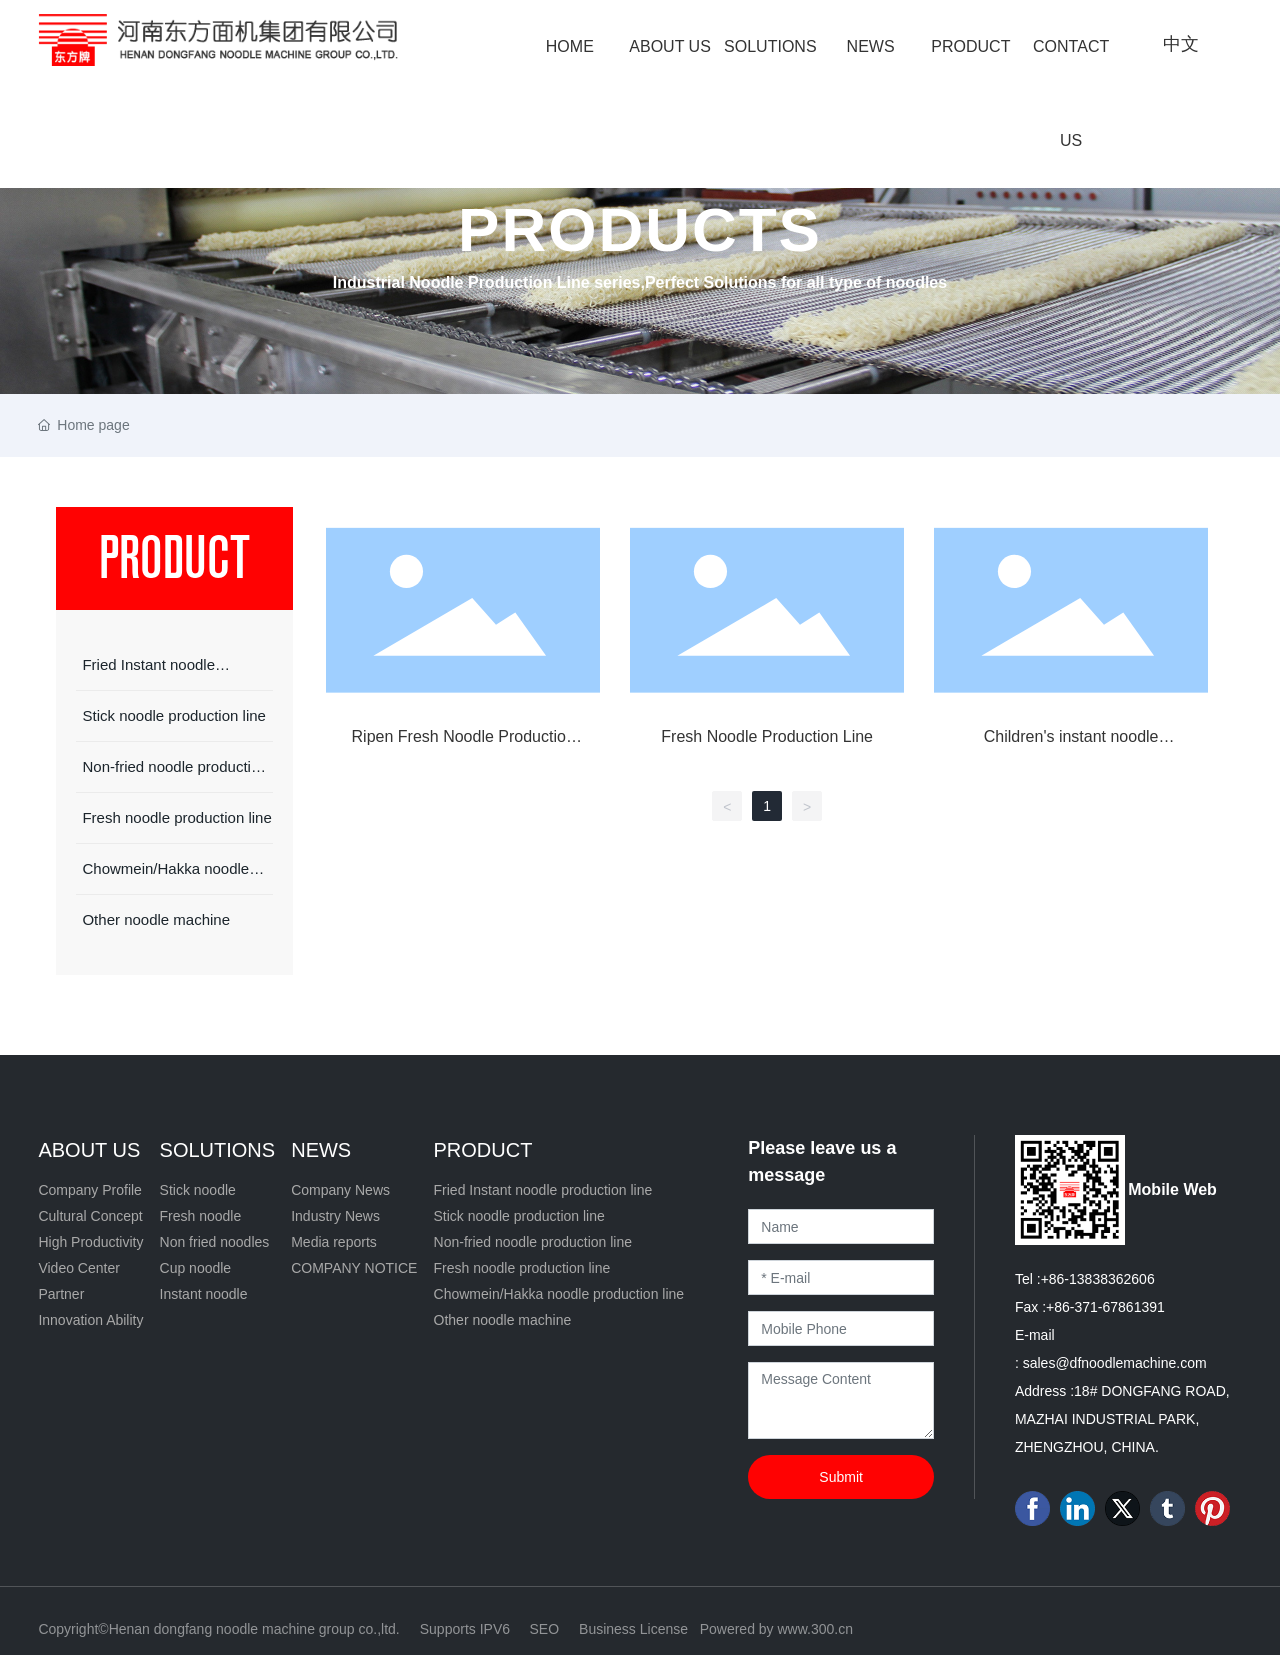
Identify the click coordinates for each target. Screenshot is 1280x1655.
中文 (1181, 44)
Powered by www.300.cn (776, 1629)
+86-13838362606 (1098, 1279)
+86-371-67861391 (1105, 1307)
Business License (633, 1629)
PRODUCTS (640, 229)
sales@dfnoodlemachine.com (1115, 1363)
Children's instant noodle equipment (1071, 745)
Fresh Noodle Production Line (767, 736)
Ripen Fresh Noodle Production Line (463, 745)
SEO (544, 1629)
